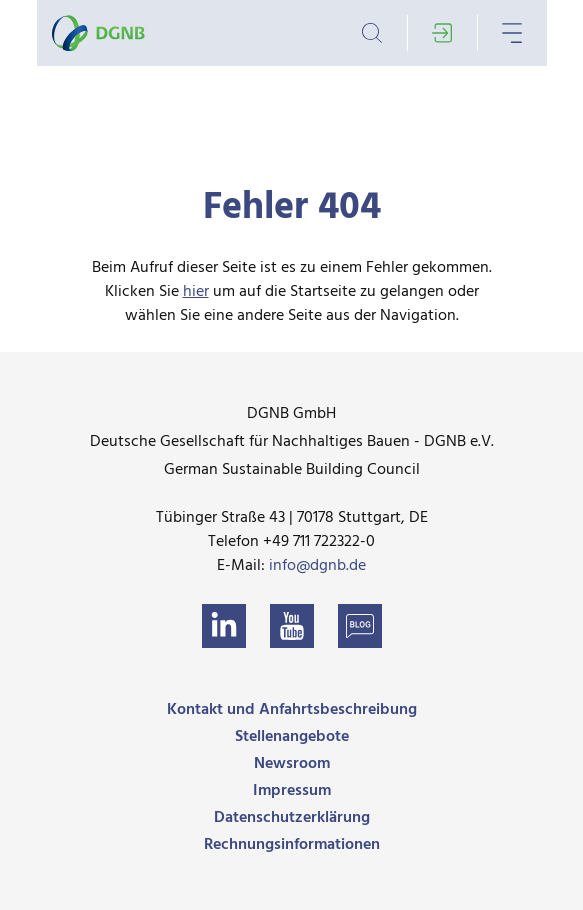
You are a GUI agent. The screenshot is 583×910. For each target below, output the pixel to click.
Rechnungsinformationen (292, 845)
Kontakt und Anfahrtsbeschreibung (292, 710)
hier (196, 292)
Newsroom (292, 764)
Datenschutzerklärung (292, 818)
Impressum (292, 791)
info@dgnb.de (317, 566)
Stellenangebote (292, 737)
